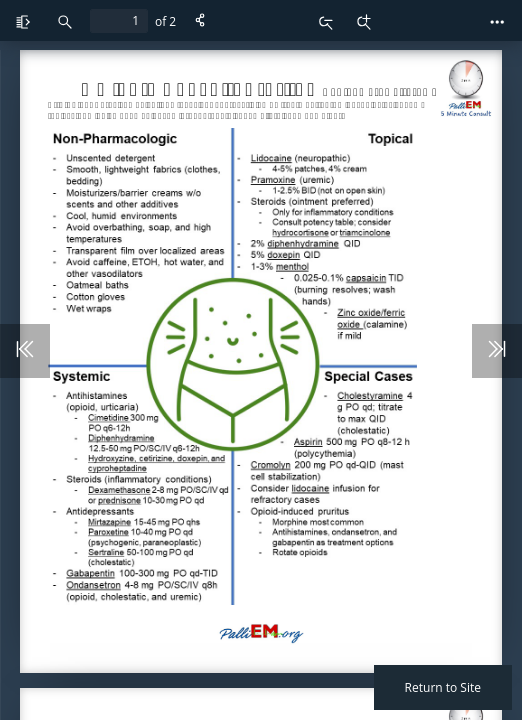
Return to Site (443, 687)
